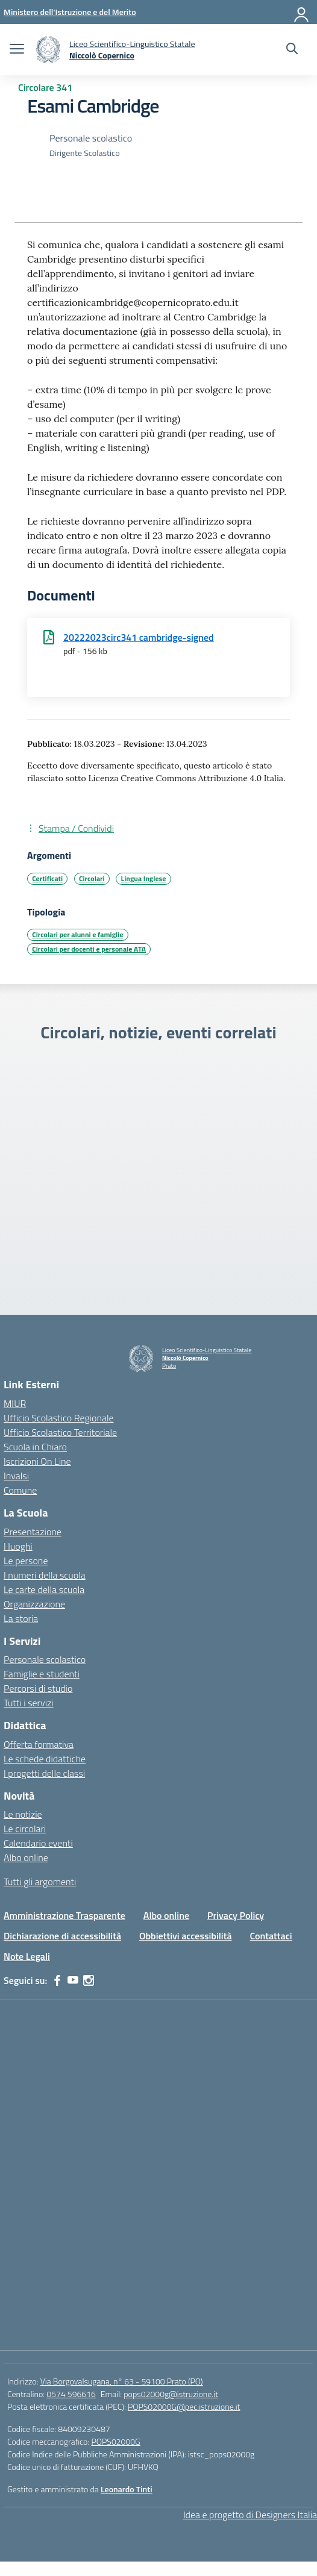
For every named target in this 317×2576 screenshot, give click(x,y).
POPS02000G (115, 2441)
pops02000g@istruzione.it (171, 2393)
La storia (21, 1618)
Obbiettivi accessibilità (185, 1936)
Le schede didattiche (45, 1758)
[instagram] (88, 1980)
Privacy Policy (235, 1915)
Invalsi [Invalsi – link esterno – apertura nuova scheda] (16, 1475)
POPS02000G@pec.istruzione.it (184, 2406)
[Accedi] (301, 12)
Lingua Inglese (143, 878)
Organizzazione (34, 1604)
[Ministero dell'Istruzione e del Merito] (70, 11)
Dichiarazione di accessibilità (62, 1936)
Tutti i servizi (29, 1702)
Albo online (26, 1857)
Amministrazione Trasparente (64, 1915)
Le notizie (23, 1814)
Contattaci (271, 1936)
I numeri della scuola (45, 1575)
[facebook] (57, 1980)
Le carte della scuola (44, 1589)
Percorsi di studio (38, 1688)
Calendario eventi (38, 1843)
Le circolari (25, 1828)
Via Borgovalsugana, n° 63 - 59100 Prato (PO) (121, 2381)
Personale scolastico (45, 1659)
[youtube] (72, 1980)
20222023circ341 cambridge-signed (138, 637)
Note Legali (27, 1956)
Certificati (47, 878)
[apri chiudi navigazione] (17, 50)
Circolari (92, 878)
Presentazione (32, 1531)
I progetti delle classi (44, 1773)
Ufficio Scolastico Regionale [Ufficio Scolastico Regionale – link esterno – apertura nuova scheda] (59, 1418)
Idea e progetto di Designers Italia (250, 2514)
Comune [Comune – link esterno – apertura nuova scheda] (20, 1490)
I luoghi (18, 1546)
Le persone (26, 1560)
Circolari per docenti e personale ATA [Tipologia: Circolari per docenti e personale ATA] (89, 949)
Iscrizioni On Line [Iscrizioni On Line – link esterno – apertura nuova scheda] (37, 1461)
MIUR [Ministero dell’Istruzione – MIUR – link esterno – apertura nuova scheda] (15, 1403)
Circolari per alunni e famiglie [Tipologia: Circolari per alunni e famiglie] (77, 934)
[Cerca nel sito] (292, 50)
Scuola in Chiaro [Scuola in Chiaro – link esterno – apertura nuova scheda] (35, 1446)
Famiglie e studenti (42, 1674)
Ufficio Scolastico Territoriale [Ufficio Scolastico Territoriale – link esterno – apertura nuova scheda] (60, 1432)
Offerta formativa (39, 1744)
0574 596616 (70, 2393)
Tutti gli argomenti (40, 1881)
